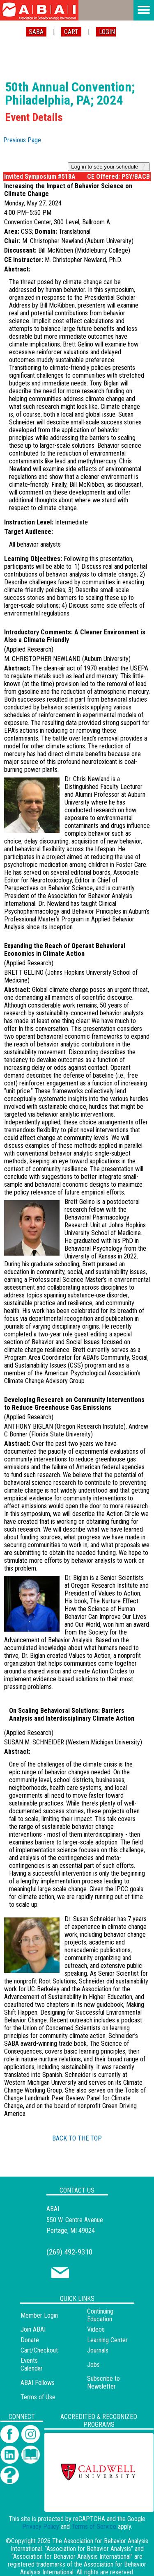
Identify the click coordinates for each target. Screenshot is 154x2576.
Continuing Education (100, 2315)
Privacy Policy (40, 2526)
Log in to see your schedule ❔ (109, 167)
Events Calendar (32, 2364)
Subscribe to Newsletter (103, 2382)
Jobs (93, 2365)
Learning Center (107, 2340)
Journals (97, 2350)
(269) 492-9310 (69, 2252)
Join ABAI (33, 2329)
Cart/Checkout (39, 2350)
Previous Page (22, 140)
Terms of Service (93, 2526)
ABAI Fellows (38, 2383)
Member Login (39, 2315)
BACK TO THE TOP (77, 2138)
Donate (30, 2340)
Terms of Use (38, 2397)
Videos (96, 2329)
